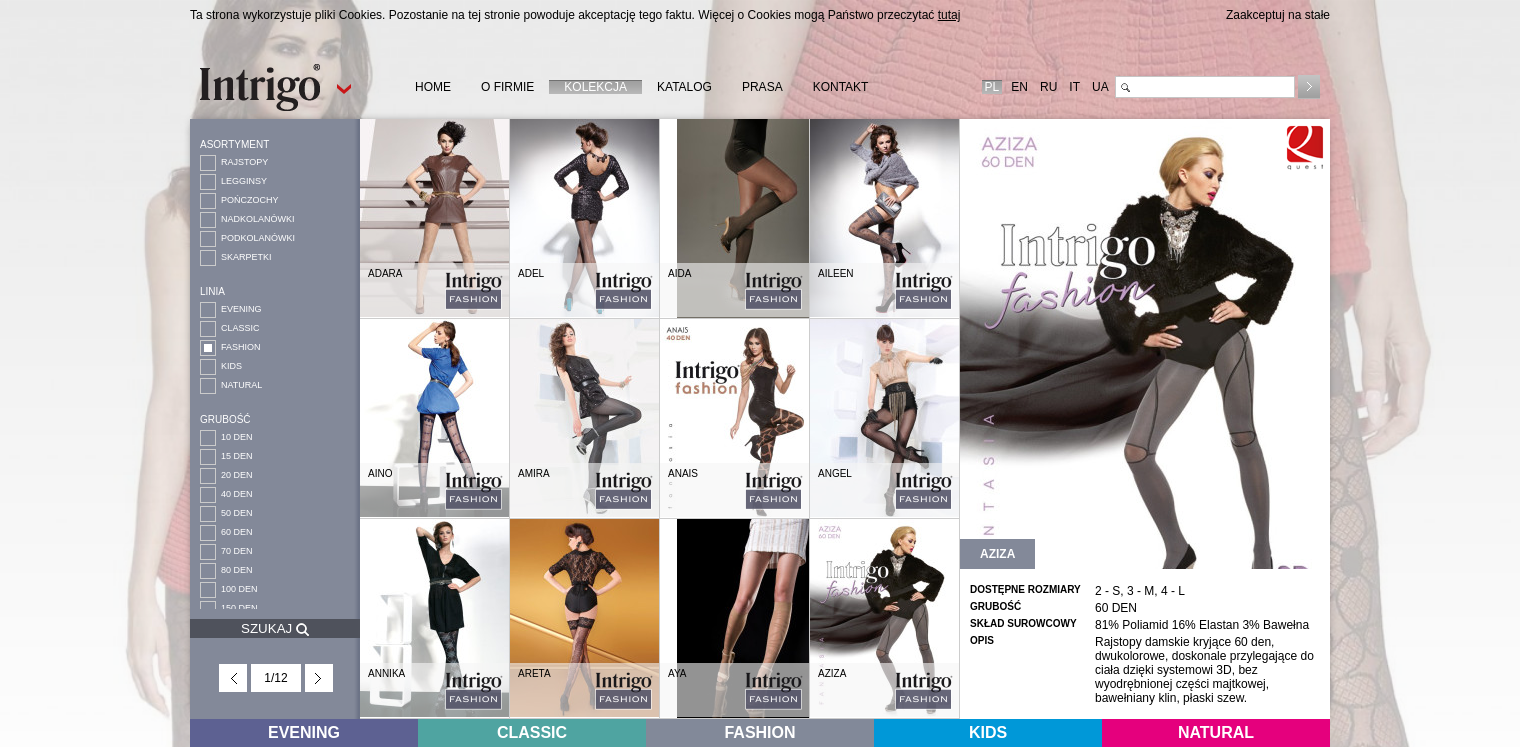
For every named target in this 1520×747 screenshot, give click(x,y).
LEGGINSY (244, 181)
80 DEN (237, 570)
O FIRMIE (507, 87)
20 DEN (237, 475)
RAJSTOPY (244, 162)
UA (1100, 87)
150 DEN (239, 608)
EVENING (241, 309)
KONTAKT (841, 87)
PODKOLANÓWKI (258, 238)
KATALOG (684, 87)
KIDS (231, 366)
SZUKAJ (275, 628)
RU (1048, 87)
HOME (433, 87)
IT (1074, 87)
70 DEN (237, 551)
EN (1019, 87)
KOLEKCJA (595, 87)
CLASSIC (240, 328)
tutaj (949, 15)
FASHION (241, 347)
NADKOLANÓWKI (258, 219)
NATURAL (241, 385)
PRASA (762, 87)
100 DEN (239, 589)
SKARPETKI (246, 257)
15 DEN (237, 456)
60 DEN (237, 532)
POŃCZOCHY (250, 200)
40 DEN (237, 494)
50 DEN (237, 513)
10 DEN (237, 437)
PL (992, 87)
